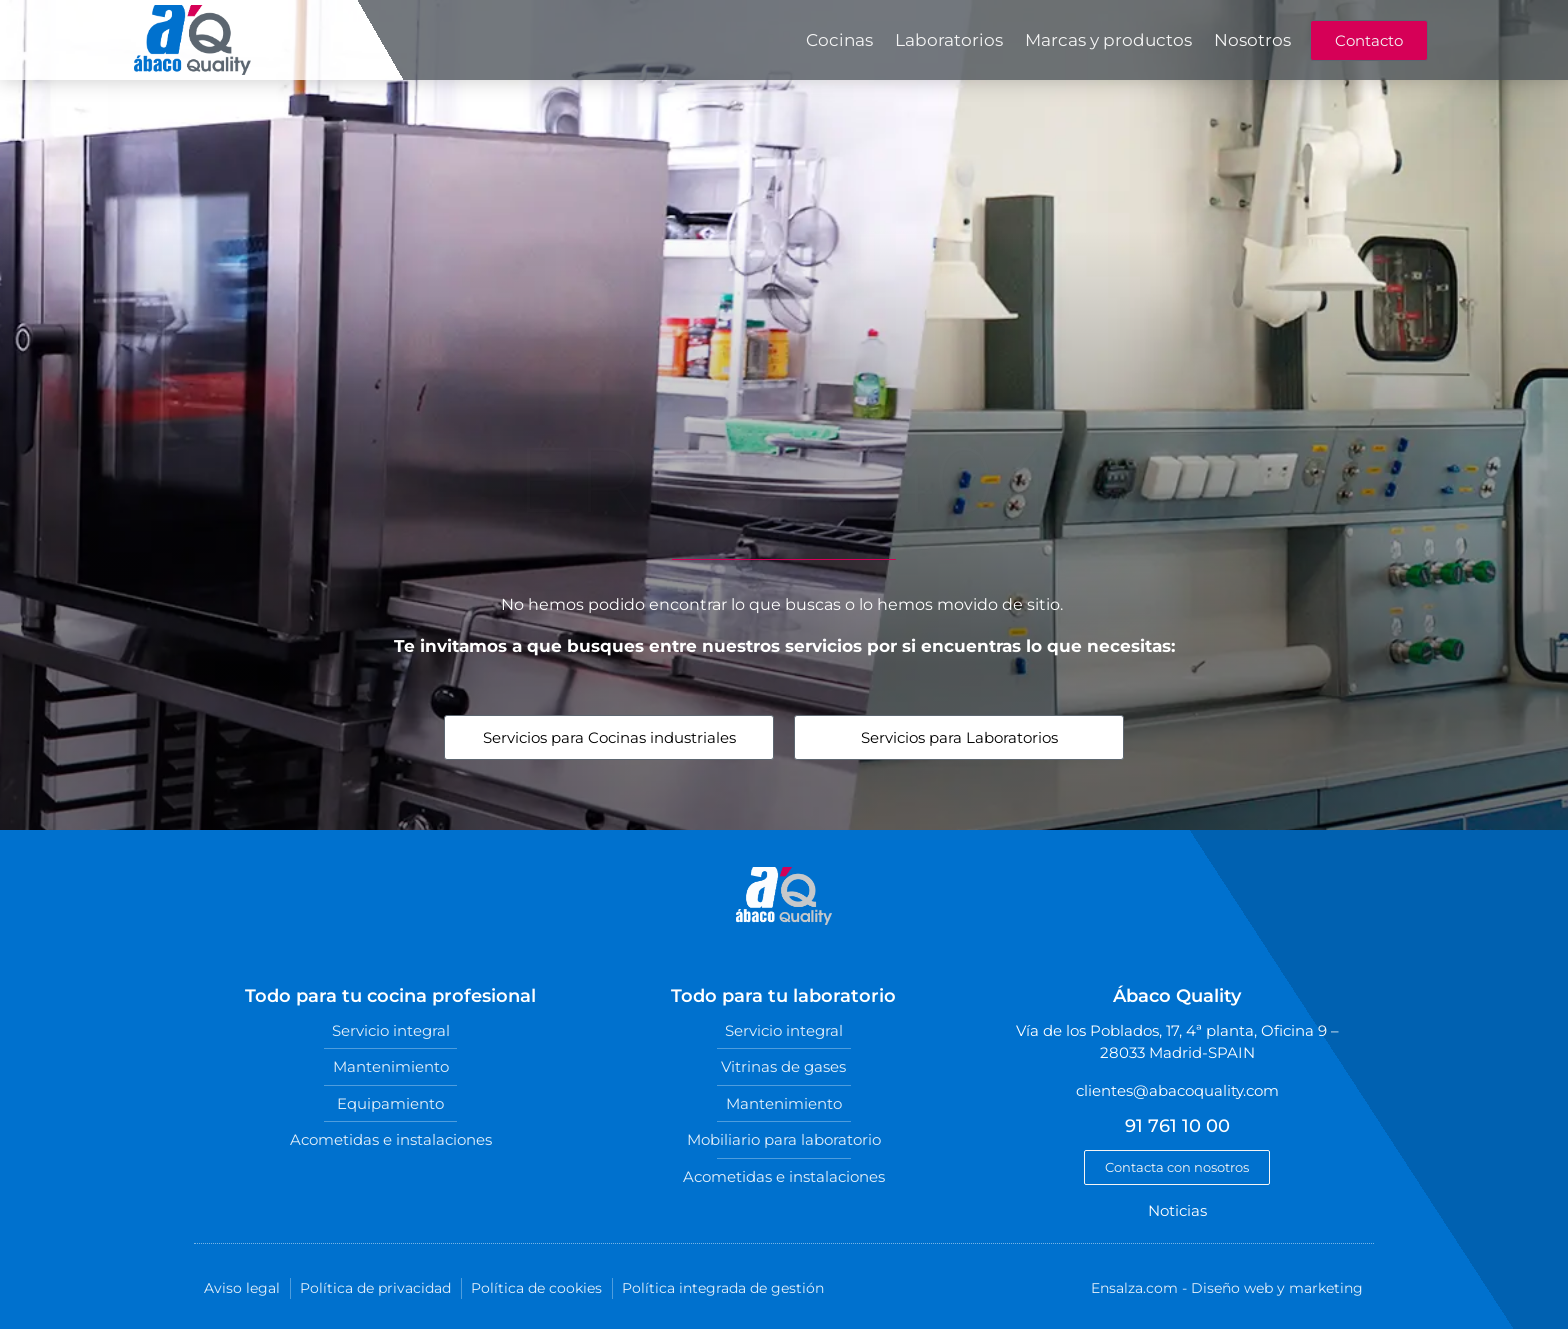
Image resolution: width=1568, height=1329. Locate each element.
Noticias (1177, 1210)
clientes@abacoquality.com (1177, 1090)
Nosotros (1252, 40)
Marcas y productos (1108, 40)
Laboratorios (949, 40)
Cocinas (839, 40)
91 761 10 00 (1177, 1126)
